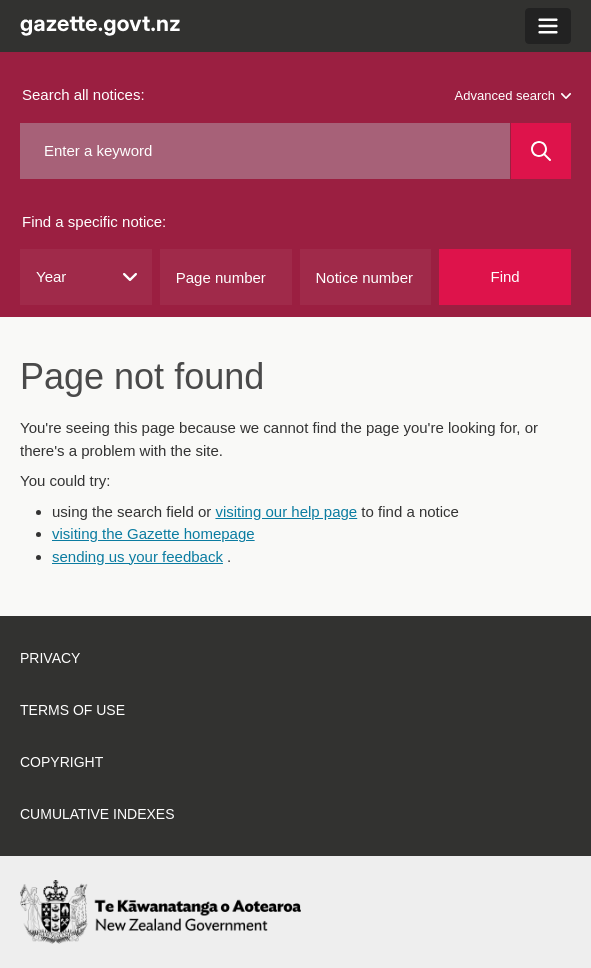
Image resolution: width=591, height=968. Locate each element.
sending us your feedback (137, 556)
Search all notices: (83, 94)
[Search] (541, 151)
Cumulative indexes (97, 814)
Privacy (50, 658)
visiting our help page (286, 511)
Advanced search (513, 95)
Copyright (61, 762)
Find (505, 276)
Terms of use (72, 710)
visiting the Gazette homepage (153, 533)
